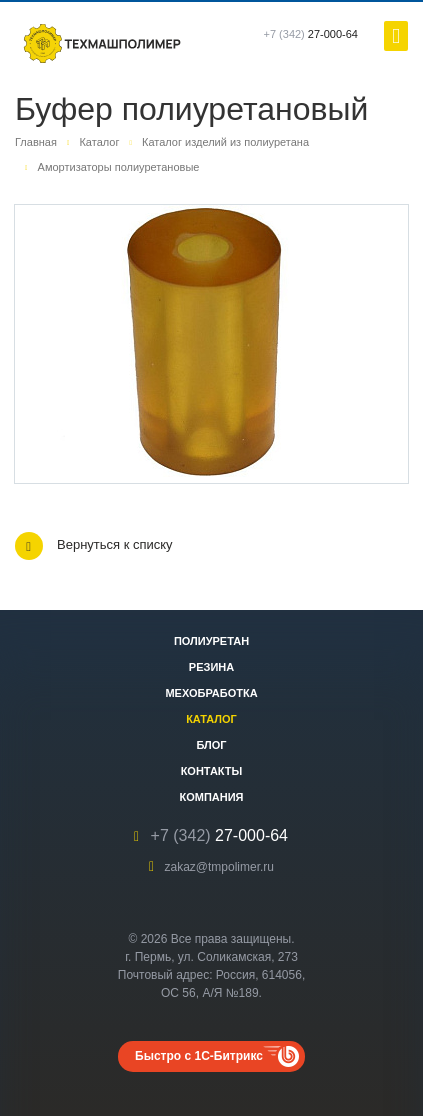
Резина (211, 667)
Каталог (211, 719)
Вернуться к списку (94, 546)
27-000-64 (311, 34)
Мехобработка (211, 693)
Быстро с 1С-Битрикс (199, 1056)
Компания (211, 797)
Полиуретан (211, 641)
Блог (211, 745)
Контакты (212, 771)
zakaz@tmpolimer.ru (219, 867)
